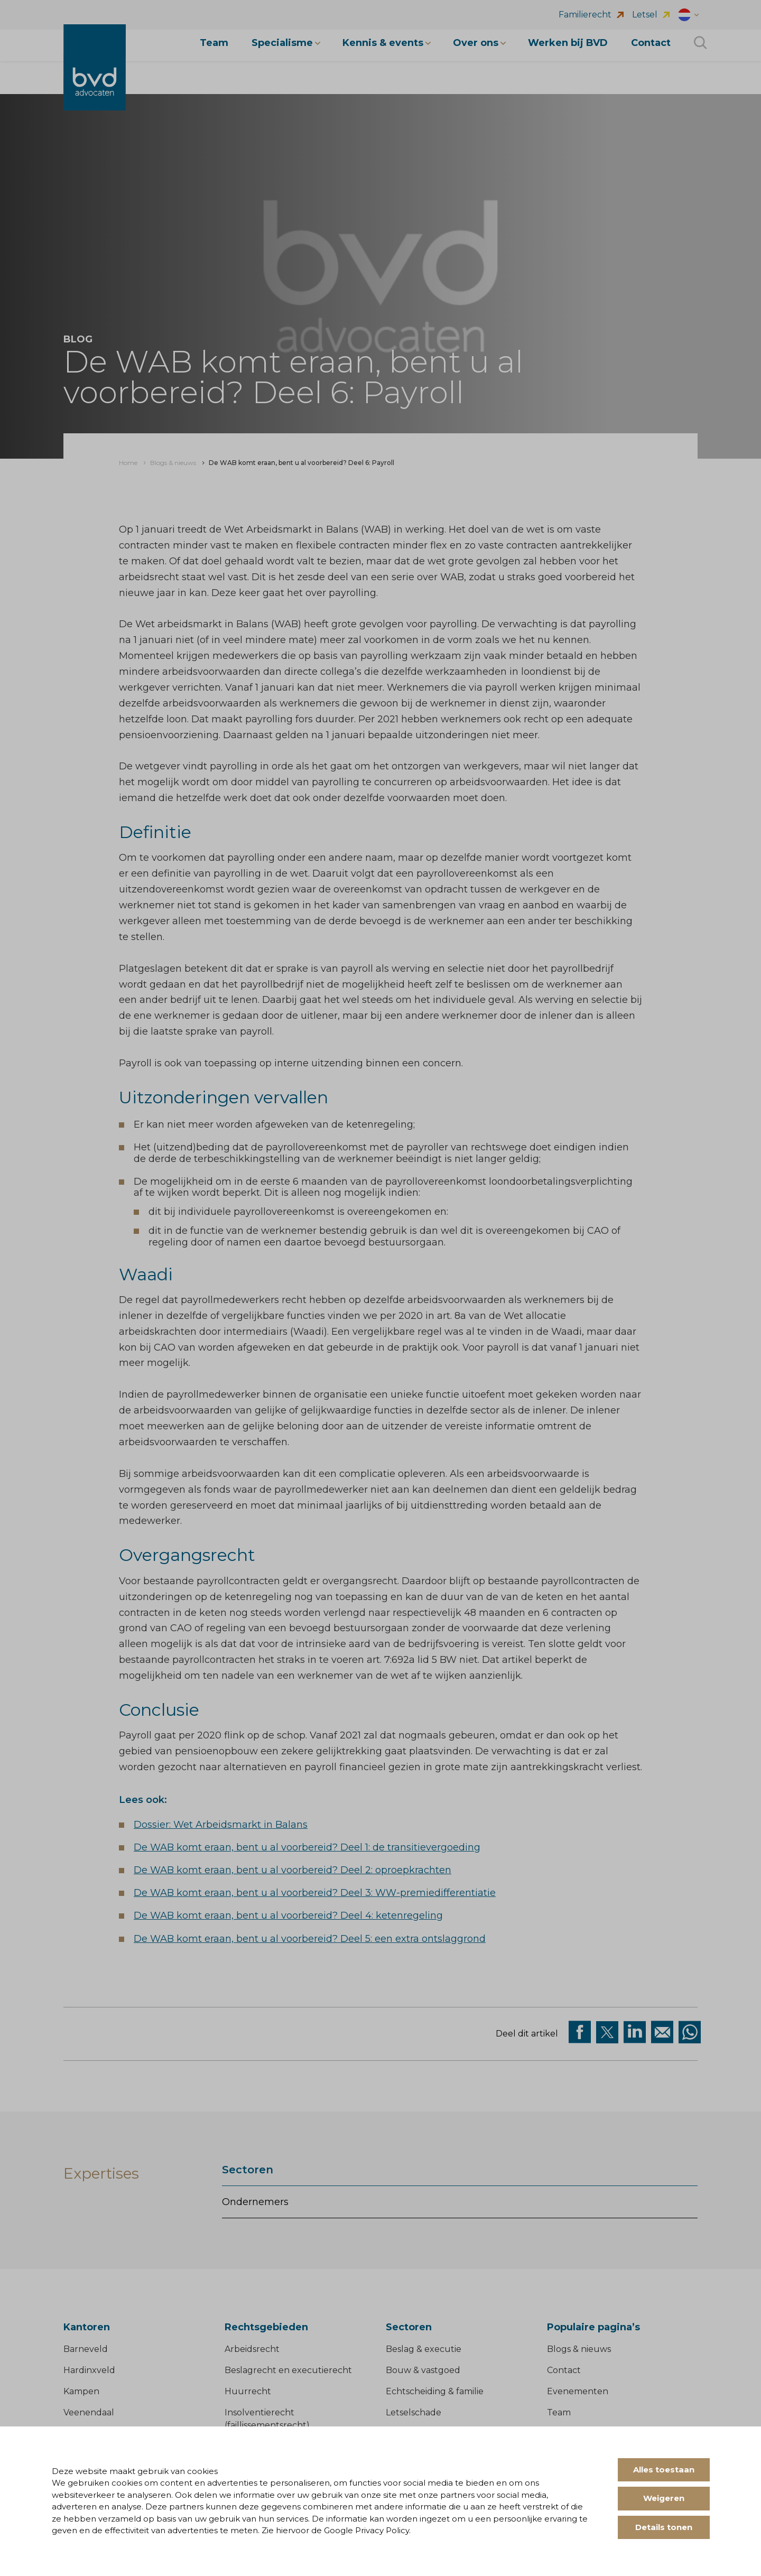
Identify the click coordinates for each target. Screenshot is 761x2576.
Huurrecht (248, 2391)
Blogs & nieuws (579, 2349)
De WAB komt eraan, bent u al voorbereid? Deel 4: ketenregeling (288, 1915)
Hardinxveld (89, 2370)
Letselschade (413, 2412)
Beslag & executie (423, 2349)
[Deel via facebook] (580, 2032)
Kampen (81, 2391)
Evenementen (577, 2391)
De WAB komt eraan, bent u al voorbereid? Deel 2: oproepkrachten (292, 1870)
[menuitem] (128, 463)
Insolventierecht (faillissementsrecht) (267, 2418)
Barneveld (85, 2349)
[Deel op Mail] (662, 2032)
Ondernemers (255, 2202)
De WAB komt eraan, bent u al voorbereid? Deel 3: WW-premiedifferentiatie (315, 1893)
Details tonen (663, 2527)
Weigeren (663, 2498)
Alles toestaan (663, 2470)
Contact (564, 2370)
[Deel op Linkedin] (635, 2032)
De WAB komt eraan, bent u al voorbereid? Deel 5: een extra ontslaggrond (310, 1939)
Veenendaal (88, 2412)
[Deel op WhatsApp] (690, 2032)
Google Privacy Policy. (367, 2530)
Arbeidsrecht (252, 2349)
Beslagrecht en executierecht (288, 2370)
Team (559, 2412)
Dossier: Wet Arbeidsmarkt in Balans (221, 1824)
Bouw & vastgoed (423, 2370)
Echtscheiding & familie (435, 2391)
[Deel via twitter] (607, 2032)
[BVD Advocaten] (94, 73)
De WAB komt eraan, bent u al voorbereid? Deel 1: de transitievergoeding (307, 1847)
